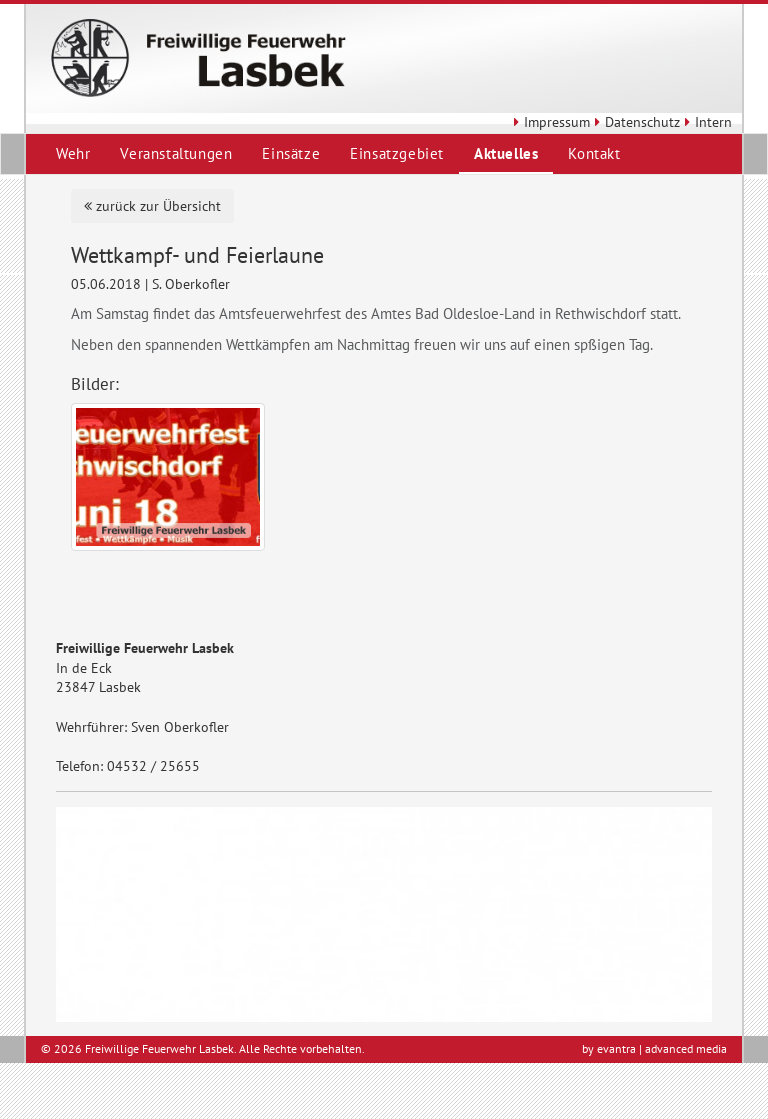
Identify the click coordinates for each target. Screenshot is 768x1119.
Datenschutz (635, 122)
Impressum (549, 122)
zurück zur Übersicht (152, 206)
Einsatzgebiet (397, 153)
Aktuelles (506, 153)
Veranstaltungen (176, 153)
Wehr (73, 153)
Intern (706, 122)
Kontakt (594, 153)
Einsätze (291, 153)
